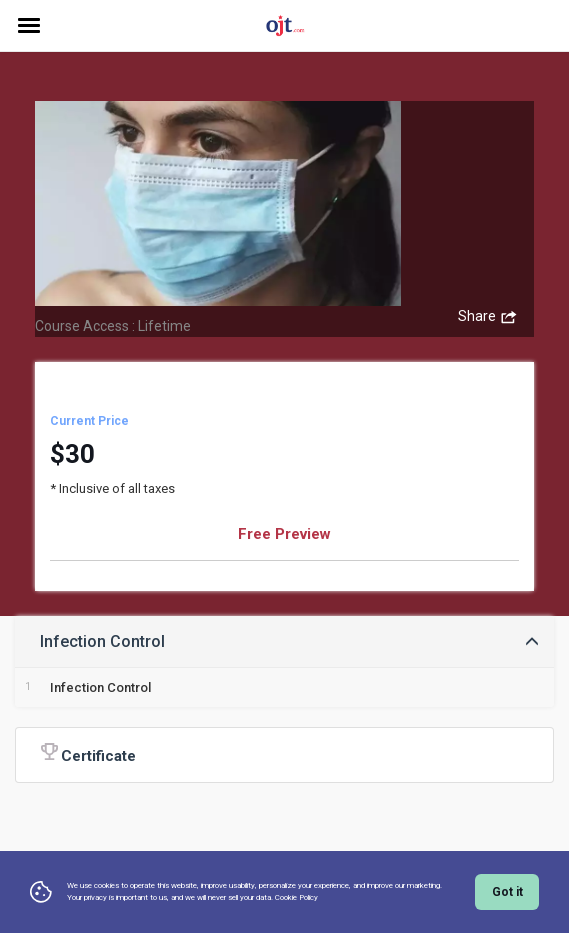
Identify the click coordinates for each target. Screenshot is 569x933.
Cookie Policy (296, 897)
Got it (507, 892)
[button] (284, 641)
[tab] (284, 641)
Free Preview (284, 534)
